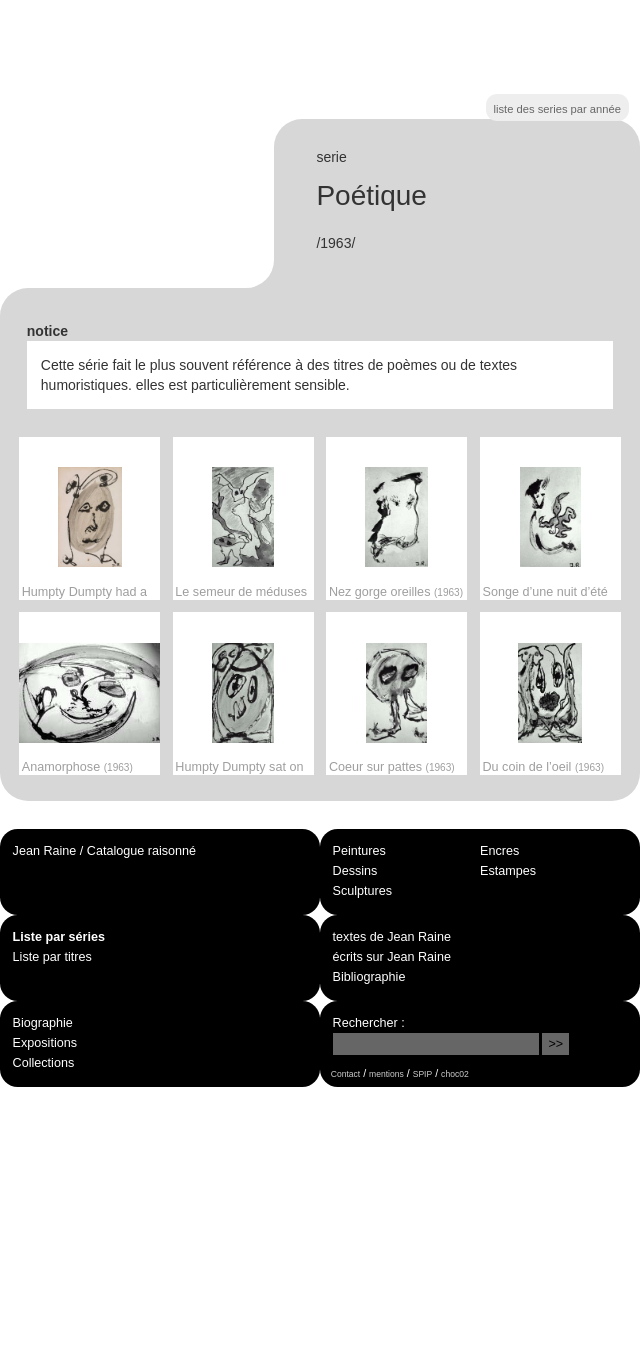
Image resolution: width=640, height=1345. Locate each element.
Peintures (359, 851)
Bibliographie (369, 977)
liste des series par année (557, 109)
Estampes (508, 871)
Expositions (45, 1043)
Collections (44, 1063)
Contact (345, 1074)
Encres (499, 851)
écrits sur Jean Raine (392, 957)
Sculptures (363, 891)
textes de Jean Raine (392, 937)
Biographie (43, 1023)
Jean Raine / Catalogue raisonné (104, 851)
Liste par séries (59, 937)
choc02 (455, 1074)
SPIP (422, 1074)
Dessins (355, 871)
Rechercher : (369, 1023)
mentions (386, 1074)
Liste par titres (52, 957)
